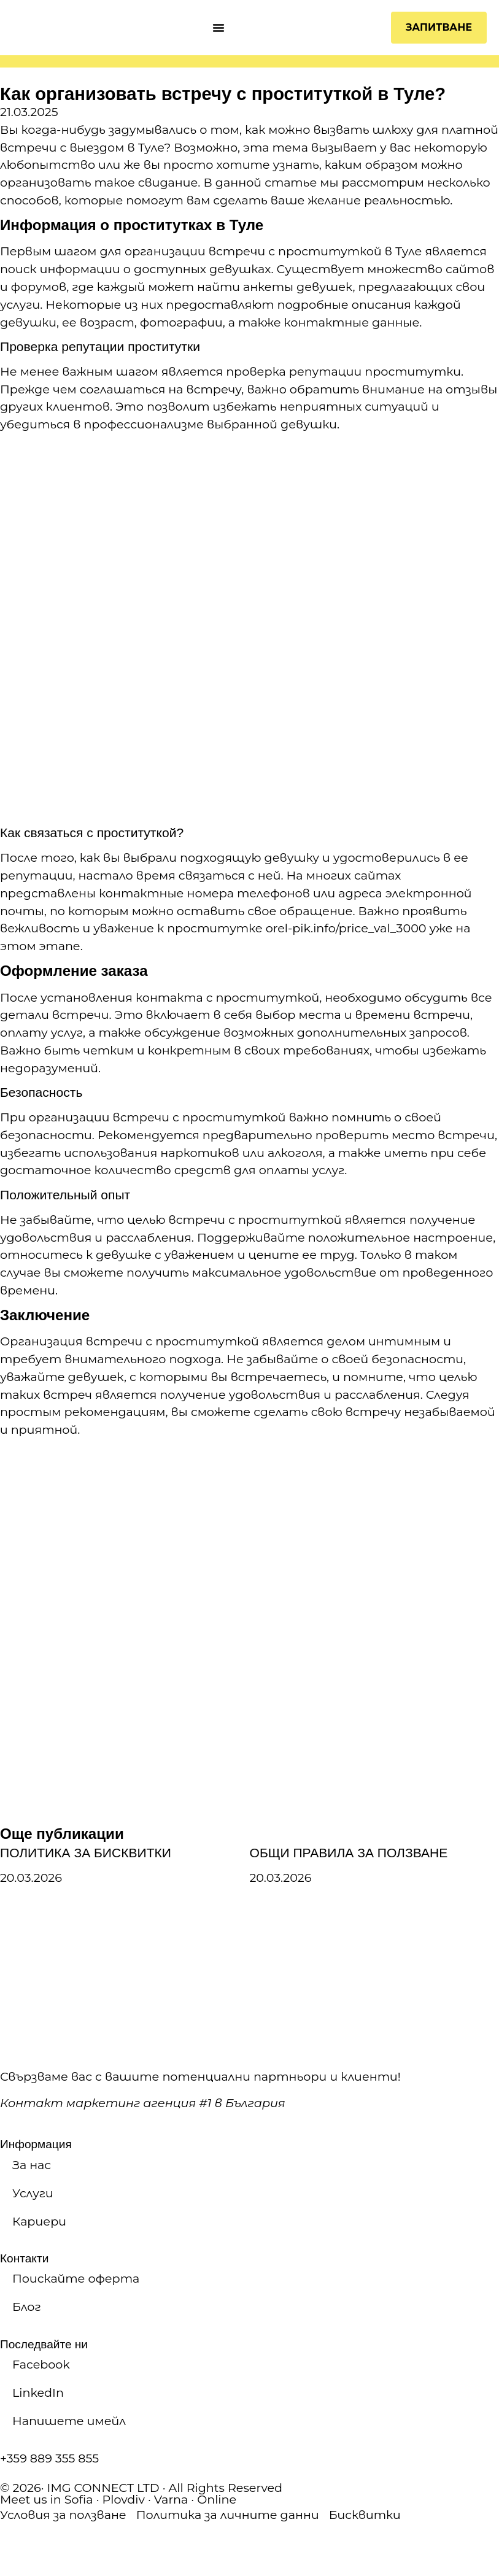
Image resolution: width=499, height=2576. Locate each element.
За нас (31, 2164)
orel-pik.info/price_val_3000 (346, 928)
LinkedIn (38, 2392)
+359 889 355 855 (49, 2458)
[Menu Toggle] (218, 27)
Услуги (32, 2193)
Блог (26, 2306)
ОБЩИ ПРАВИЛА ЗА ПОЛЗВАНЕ (349, 1853)
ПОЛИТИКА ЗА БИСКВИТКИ (85, 1853)
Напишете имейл (69, 2420)
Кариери (39, 2221)
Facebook (41, 2364)
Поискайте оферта (75, 2278)
